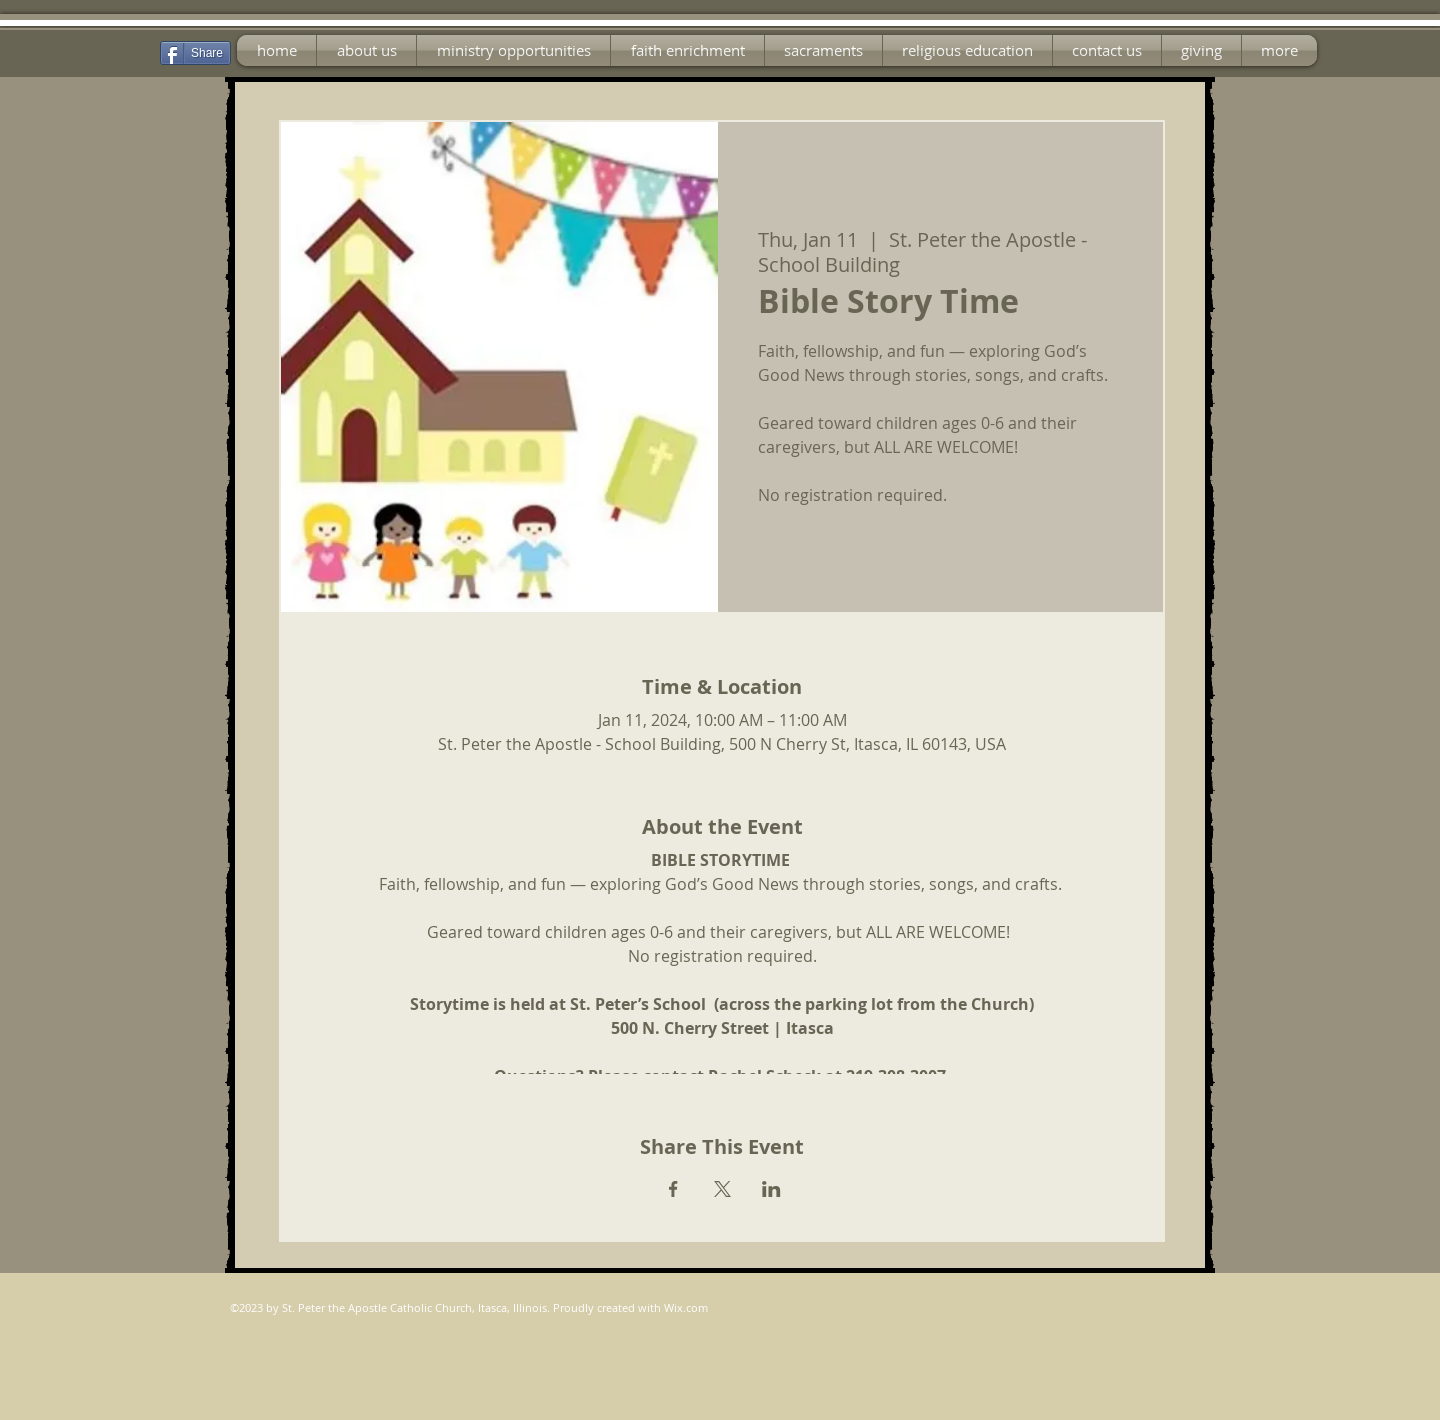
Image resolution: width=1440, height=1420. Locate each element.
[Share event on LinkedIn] (771, 1189)
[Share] (195, 53)
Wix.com (686, 1307)
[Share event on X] (722, 1189)
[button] (513, 50)
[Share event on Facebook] (673, 1189)
